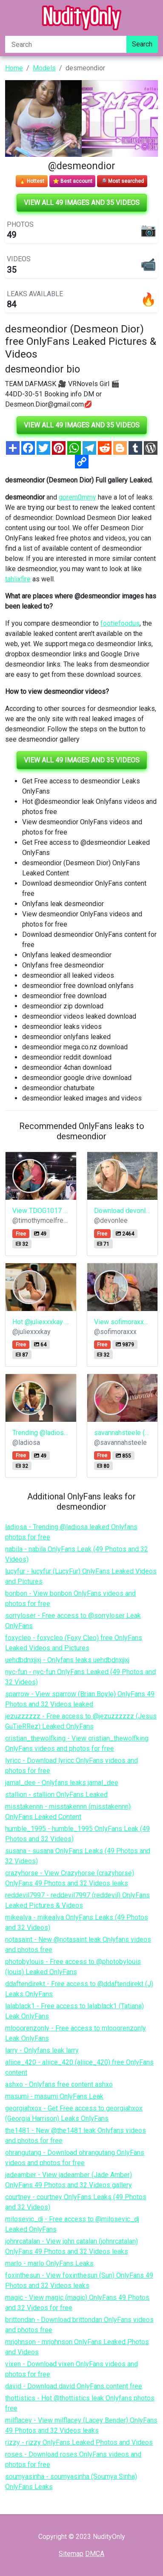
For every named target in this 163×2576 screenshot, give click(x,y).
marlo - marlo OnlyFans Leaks (49, 2263)
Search (142, 44)
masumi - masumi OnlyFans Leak (54, 2096)
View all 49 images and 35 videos (82, 203)
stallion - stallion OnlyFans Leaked (56, 1794)
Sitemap (71, 2554)
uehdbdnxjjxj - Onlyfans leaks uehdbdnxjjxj (67, 1660)
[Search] (65, 44)
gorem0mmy (77, 497)
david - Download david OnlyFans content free (73, 2386)
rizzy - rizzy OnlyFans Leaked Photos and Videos (79, 2442)
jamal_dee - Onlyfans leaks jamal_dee (61, 1783)
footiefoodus (120, 623)
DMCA (94, 2554)
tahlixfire (18, 579)
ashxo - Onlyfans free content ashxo (59, 2084)
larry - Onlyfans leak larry (42, 2050)
